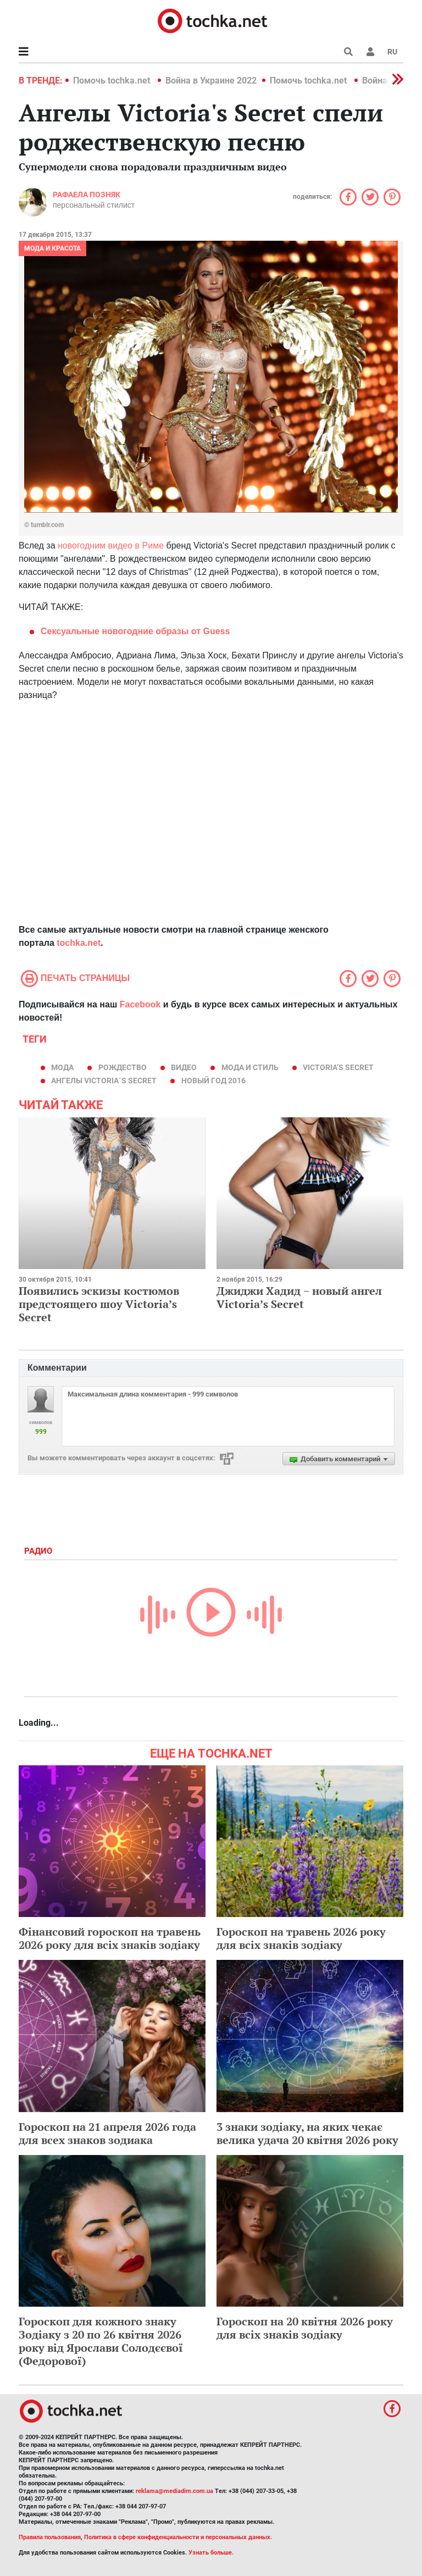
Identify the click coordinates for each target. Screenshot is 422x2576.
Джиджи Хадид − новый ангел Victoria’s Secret (299, 1297)
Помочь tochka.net (112, 80)
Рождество (122, 1067)
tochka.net (79, 943)
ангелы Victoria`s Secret (104, 1080)
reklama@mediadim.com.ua (174, 2491)
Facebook (140, 1004)
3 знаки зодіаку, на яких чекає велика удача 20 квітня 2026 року (307, 2133)
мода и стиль (250, 1067)
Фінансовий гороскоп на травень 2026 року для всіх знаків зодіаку (110, 1938)
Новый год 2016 (213, 1080)
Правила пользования (50, 2537)
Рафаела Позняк (86, 194)
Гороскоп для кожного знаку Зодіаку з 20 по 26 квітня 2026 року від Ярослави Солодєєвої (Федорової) (101, 2341)
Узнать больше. (211, 2552)
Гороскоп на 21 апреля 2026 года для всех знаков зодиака (107, 2133)
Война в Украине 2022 (211, 80)
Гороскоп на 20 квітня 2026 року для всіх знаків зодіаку (304, 2328)
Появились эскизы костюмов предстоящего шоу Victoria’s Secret (99, 1304)
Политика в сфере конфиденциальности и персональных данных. (178, 2537)
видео (184, 1067)
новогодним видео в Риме (111, 545)
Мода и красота (52, 248)
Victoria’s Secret (338, 1067)
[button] (370, 51)
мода (62, 1067)
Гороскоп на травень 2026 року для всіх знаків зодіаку (301, 1938)
